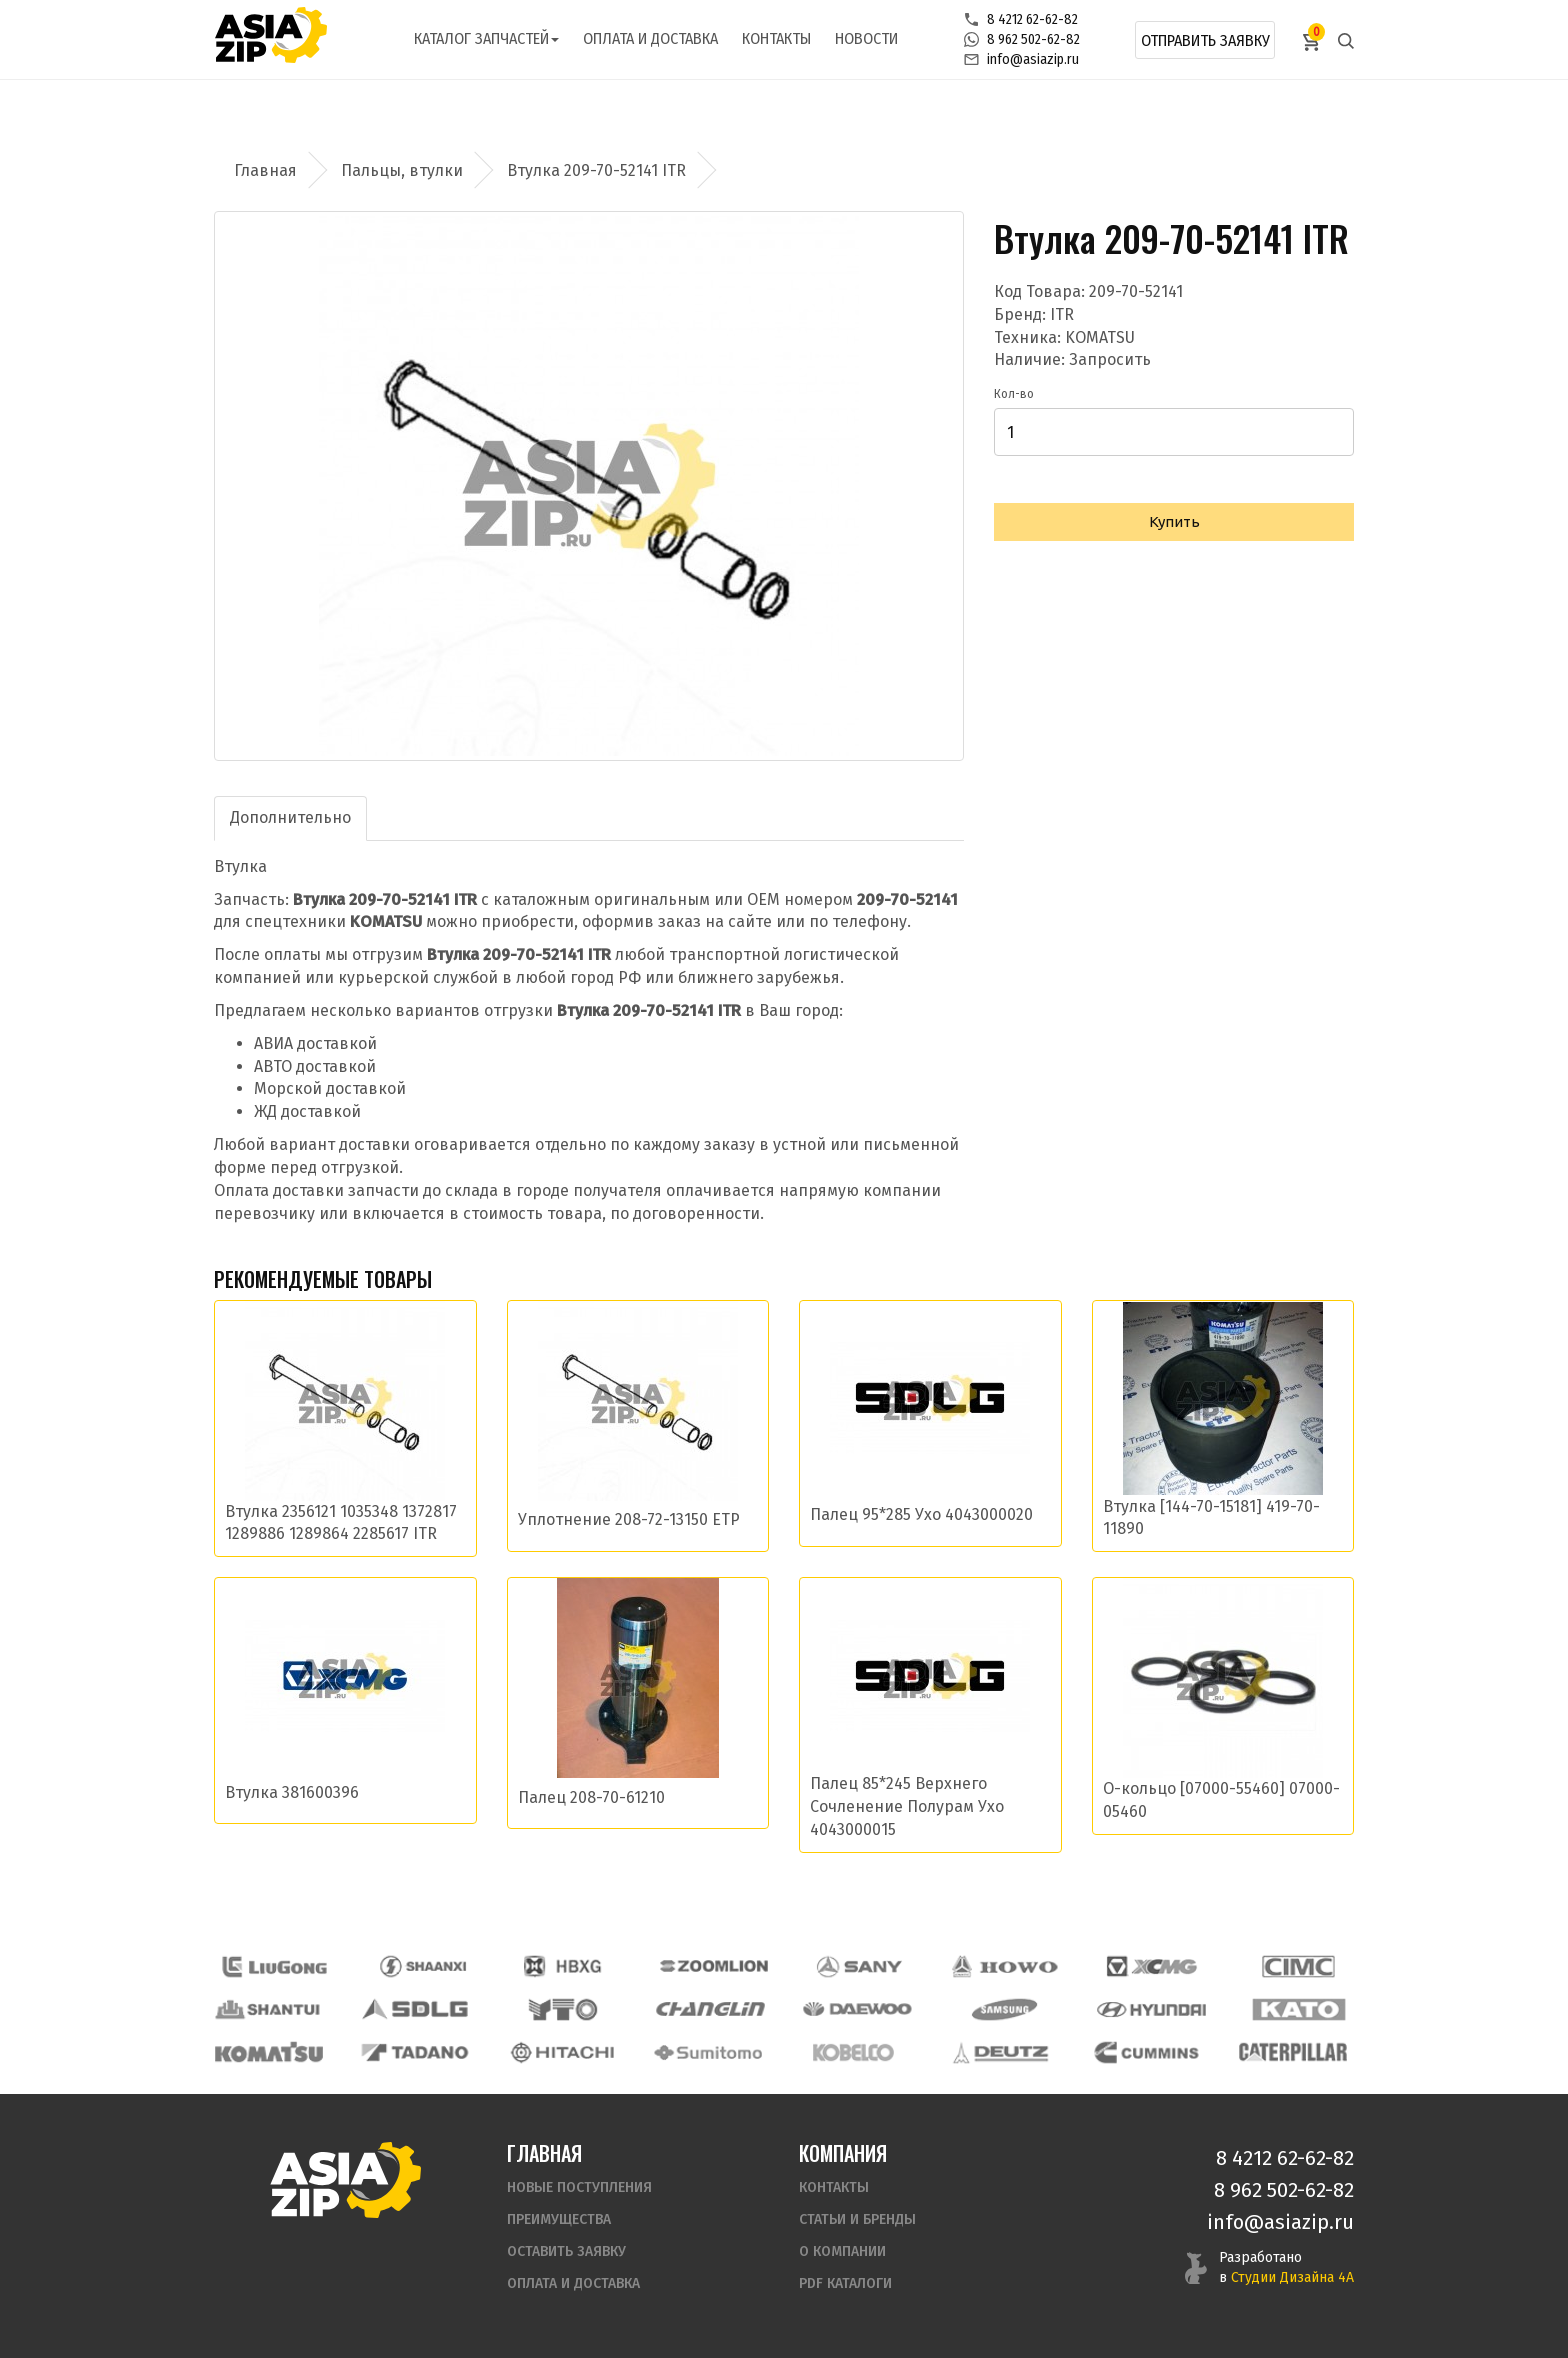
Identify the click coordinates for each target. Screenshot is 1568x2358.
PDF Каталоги (845, 2283)
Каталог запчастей (486, 38)
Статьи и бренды (857, 2219)
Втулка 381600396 (292, 1792)
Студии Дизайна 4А (1292, 2277)
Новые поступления (579, 2187)
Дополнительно (290, 817)
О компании (842, 2251)
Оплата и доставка (650, 38)
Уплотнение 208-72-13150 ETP (629, 1519)
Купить (1174, 521)
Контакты (776, 38)
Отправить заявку (1205, 40)
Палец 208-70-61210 (591, 1797)
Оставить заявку (566, 2251)
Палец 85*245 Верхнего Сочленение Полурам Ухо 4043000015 (907, 1806)
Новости (866, 38)
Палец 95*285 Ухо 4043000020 (921, 1514)
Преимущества (559, 2219)
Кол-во (1014, 394)
